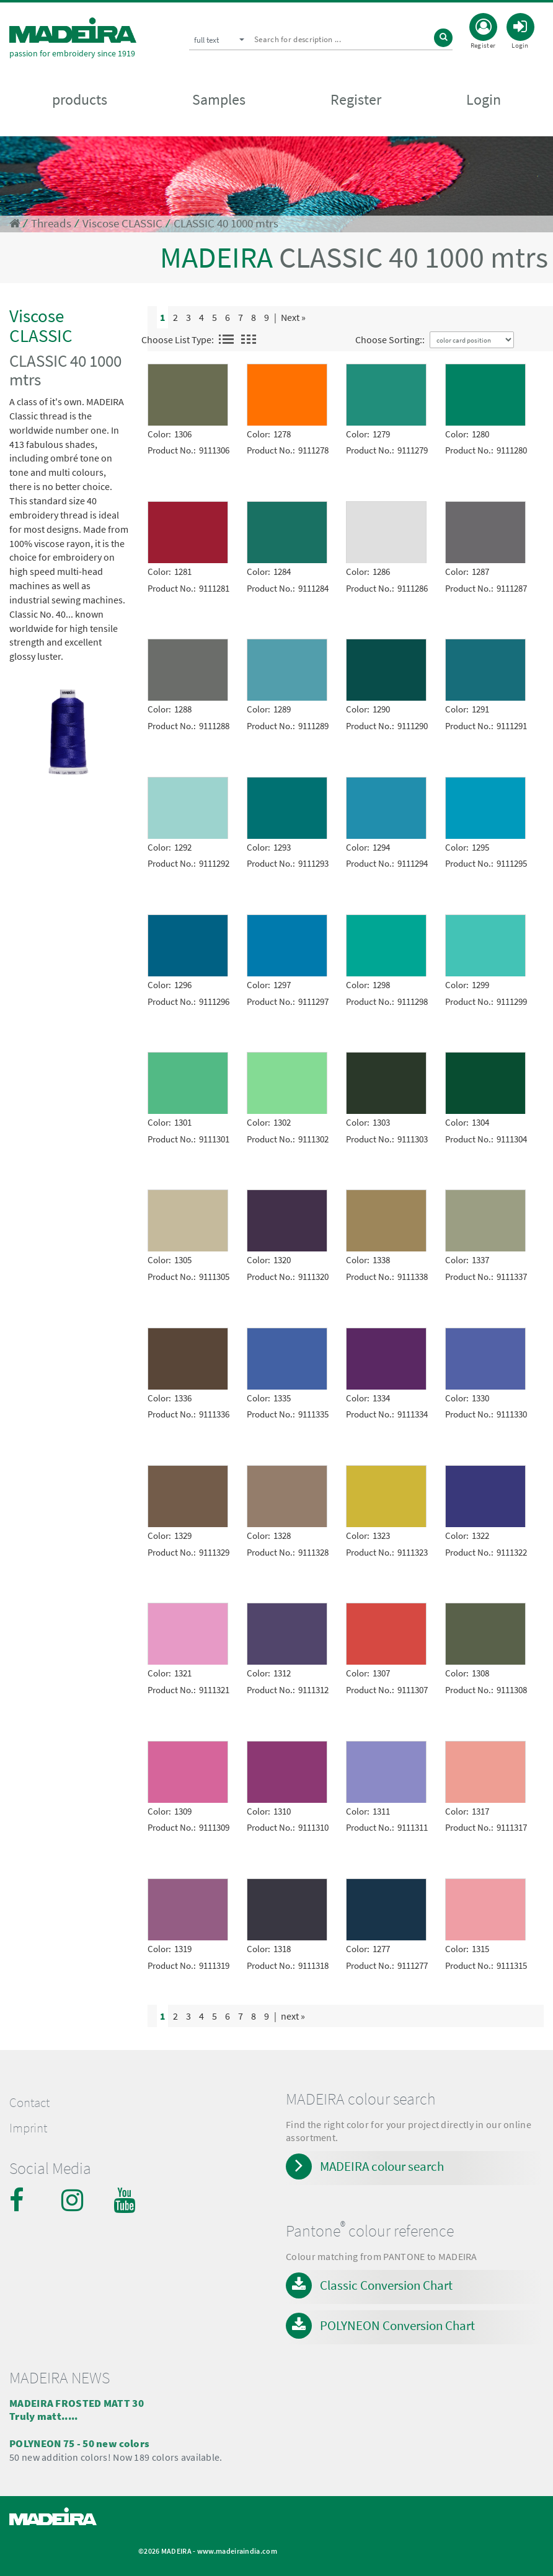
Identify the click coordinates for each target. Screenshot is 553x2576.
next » (293, 2016)
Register (355, 100)
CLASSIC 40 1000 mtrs (226, 223)
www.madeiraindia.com (237, 2551)
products (79, 100)
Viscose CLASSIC (122, 223)
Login (483, 100)
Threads (51, 223)
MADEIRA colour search (382, 2166)
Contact (29, 2103)
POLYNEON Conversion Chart (397, 2325)
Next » (293, 317)
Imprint (28, 2128)
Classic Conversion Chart (386, 2285)
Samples (219, 100)
